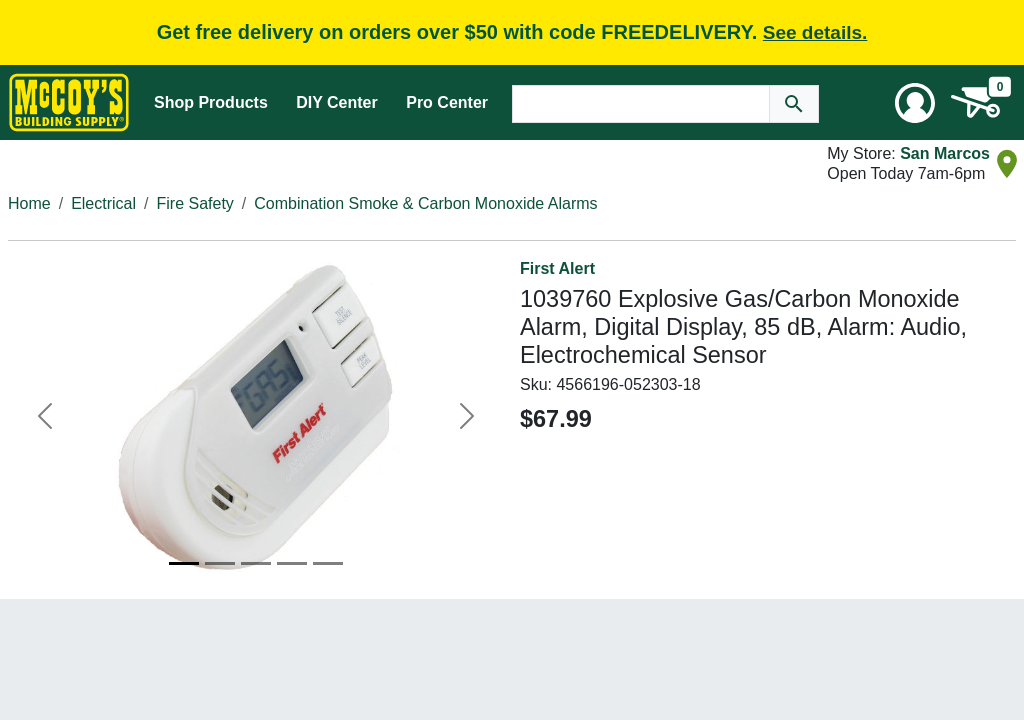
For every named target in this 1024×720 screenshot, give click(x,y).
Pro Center (447, 102)
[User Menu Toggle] (915, 103)
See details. (815, 32)
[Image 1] (184, 563)
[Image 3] (256, 563)
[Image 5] (328, 563)
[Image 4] (292, 563)
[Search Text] (641, 104)
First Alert (557, 268)
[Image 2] (220, 563)
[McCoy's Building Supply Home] (69, 102)
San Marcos (945, 153)
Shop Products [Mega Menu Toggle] (211, 102)
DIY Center (337, 102)
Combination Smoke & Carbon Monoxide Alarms (425, 203)
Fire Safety (195, 203)
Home (29, 203)
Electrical (103, 203)
